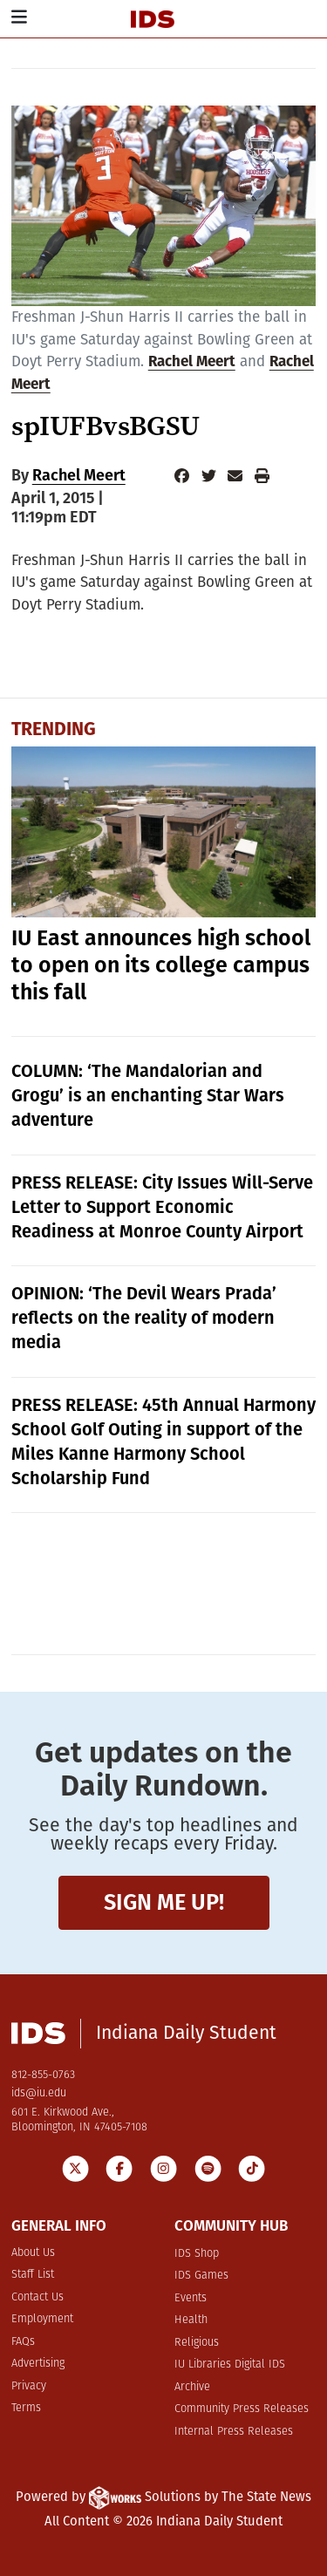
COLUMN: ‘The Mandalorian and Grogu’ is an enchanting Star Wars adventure (147, 1095)
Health (191, 2320)
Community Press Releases (241, 2409)
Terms (26, 2408)
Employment (42, 2319)
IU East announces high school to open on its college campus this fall (160, 965)
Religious (196, 2342)
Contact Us (37, 2297)
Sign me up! (164, 1902)
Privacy (28, 2386)
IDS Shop (196, 2253)
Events (190, 2298)
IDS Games (201, 2275)
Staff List (32, 2274)
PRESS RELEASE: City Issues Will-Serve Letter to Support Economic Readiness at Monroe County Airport (162, 1207)
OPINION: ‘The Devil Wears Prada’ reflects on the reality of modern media (143, 1318)
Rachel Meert (191, 361)
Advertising (38, 2363)
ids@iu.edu (38, 2093)
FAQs (23, 2342)
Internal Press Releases (233, 2431)
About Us (33, 2253)
